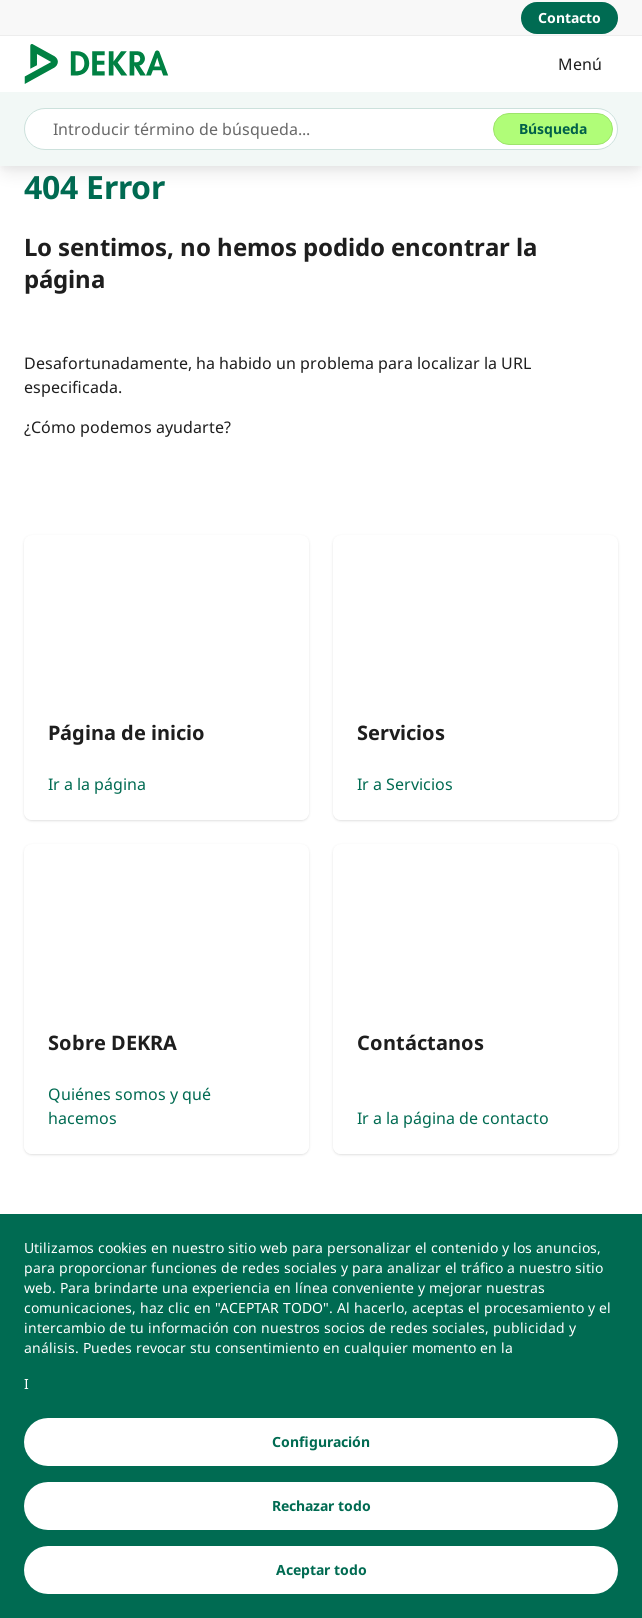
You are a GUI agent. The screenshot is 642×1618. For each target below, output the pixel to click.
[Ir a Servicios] (475, 677)
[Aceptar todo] (321, 1577)
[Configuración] (321, 1449)
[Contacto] (569, 18)
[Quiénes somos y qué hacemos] (166, 998)
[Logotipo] (104, 64)
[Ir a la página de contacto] (475, 998)
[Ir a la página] (166, 677)
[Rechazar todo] (321, 1513)
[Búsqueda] (553, 129)
